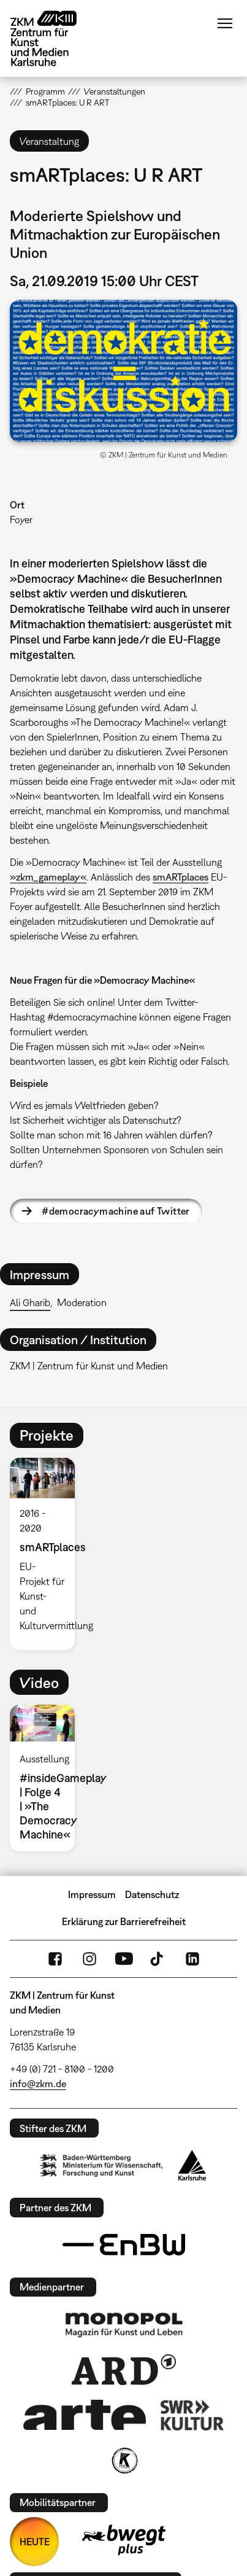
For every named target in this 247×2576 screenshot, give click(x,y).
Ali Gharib (30, 1302)
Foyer (21, 519)
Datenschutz (152, 1894)
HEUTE (35, 2541)
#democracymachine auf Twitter (116, 1210)
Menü (225, 23)
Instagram (89, 1958)
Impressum (92, 1894)
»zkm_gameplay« (48, 876)
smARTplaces (180, 876)
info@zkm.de (38, 2083)
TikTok (158, 1958)
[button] (123, 371)
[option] (47, 1554)
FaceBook (55, 1958)
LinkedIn (192, 1958)
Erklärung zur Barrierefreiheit (124, 1921)
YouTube (124, 1958)
